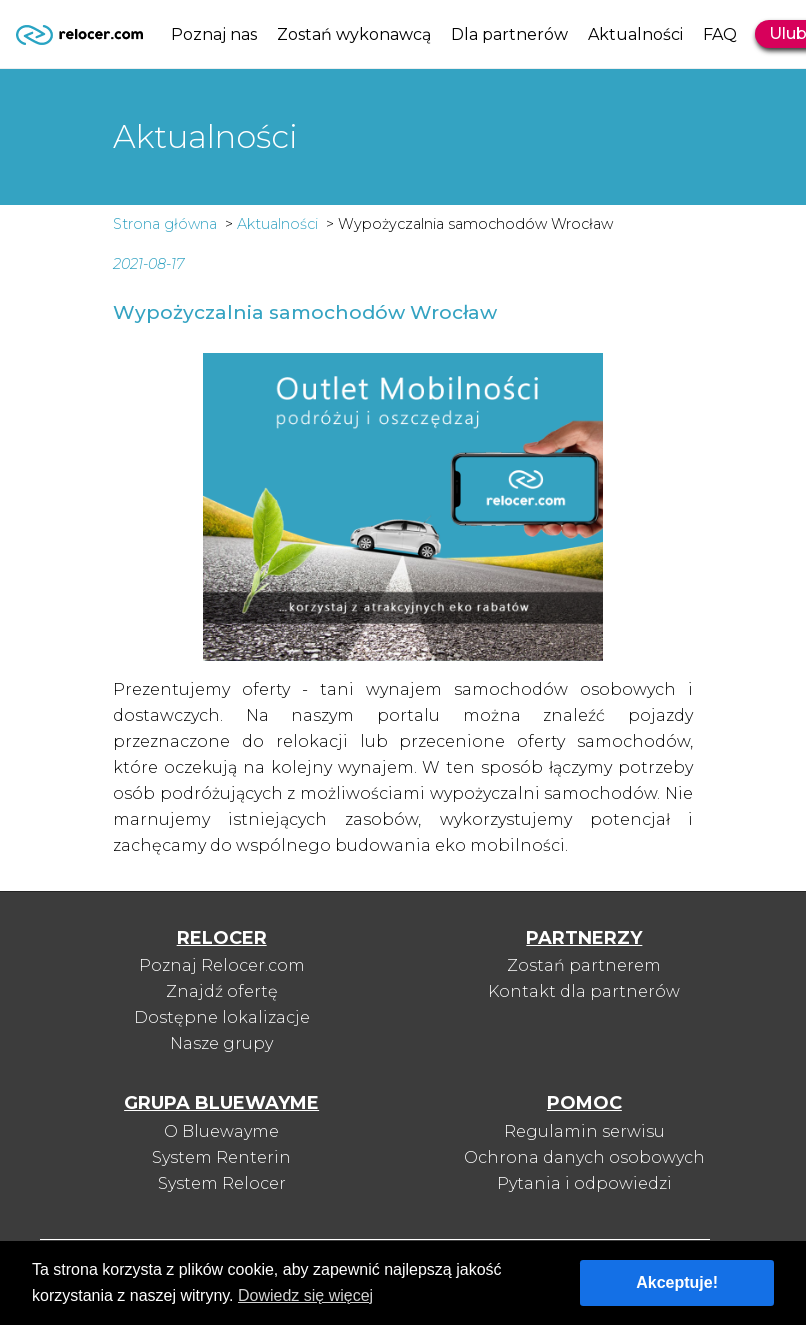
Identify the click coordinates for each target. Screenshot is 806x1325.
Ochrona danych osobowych (584, 1157)
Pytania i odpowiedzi (584, 1183)
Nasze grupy (221, 1043)
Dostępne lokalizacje (222, 1017)
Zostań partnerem (584, 965)
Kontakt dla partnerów (584, 991)
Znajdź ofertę (222, 991)
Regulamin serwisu (584, 1131)
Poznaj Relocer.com (222, 965)
